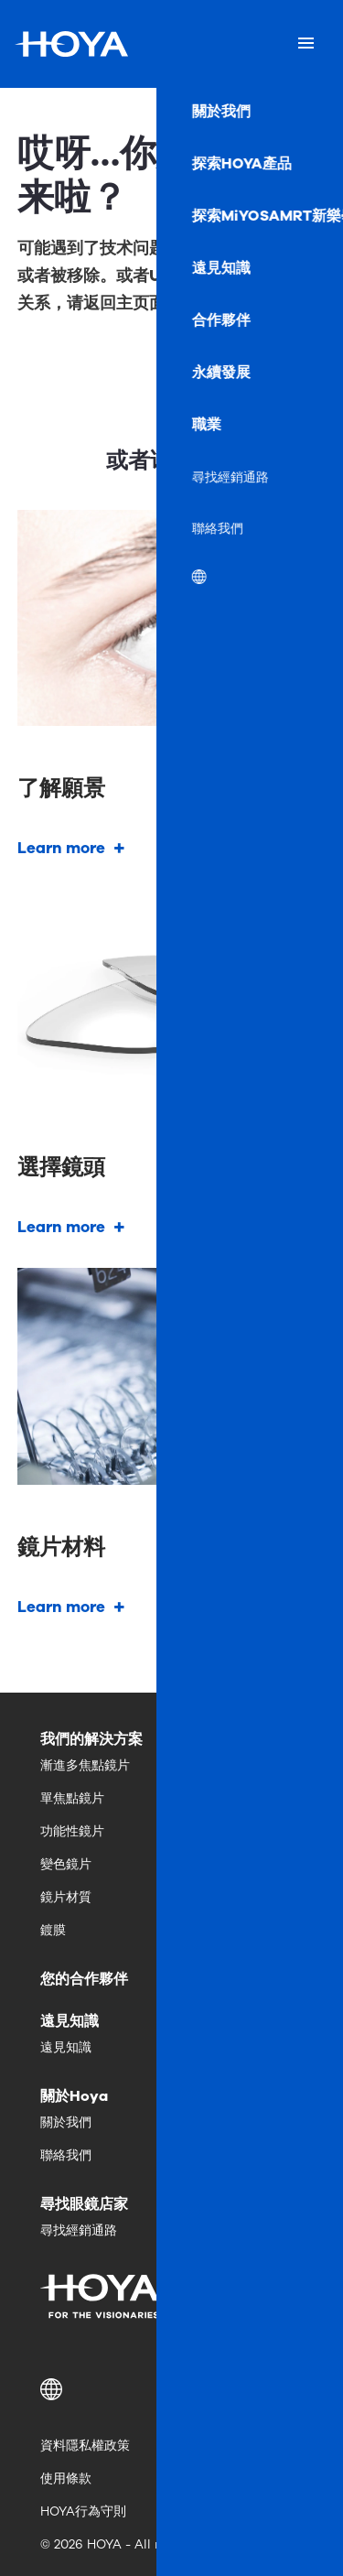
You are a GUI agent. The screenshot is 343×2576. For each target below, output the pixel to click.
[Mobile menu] (306, 44)
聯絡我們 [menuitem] (65, 2155)
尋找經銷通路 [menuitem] (78, 2230)
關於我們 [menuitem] (65, 2122)
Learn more (61, 848)
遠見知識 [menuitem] (65, 2047)
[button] (171, 2389)
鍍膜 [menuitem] (53, 1930)
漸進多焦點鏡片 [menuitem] (85, 1765)
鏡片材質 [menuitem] (65, 1897)
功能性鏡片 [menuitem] (72, 1831)
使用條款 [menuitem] (65, 2478)
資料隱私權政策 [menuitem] (85, 2445)
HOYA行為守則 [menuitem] (83, 2511)
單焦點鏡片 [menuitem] (72, 1798)
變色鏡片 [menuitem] (65, 1864)
